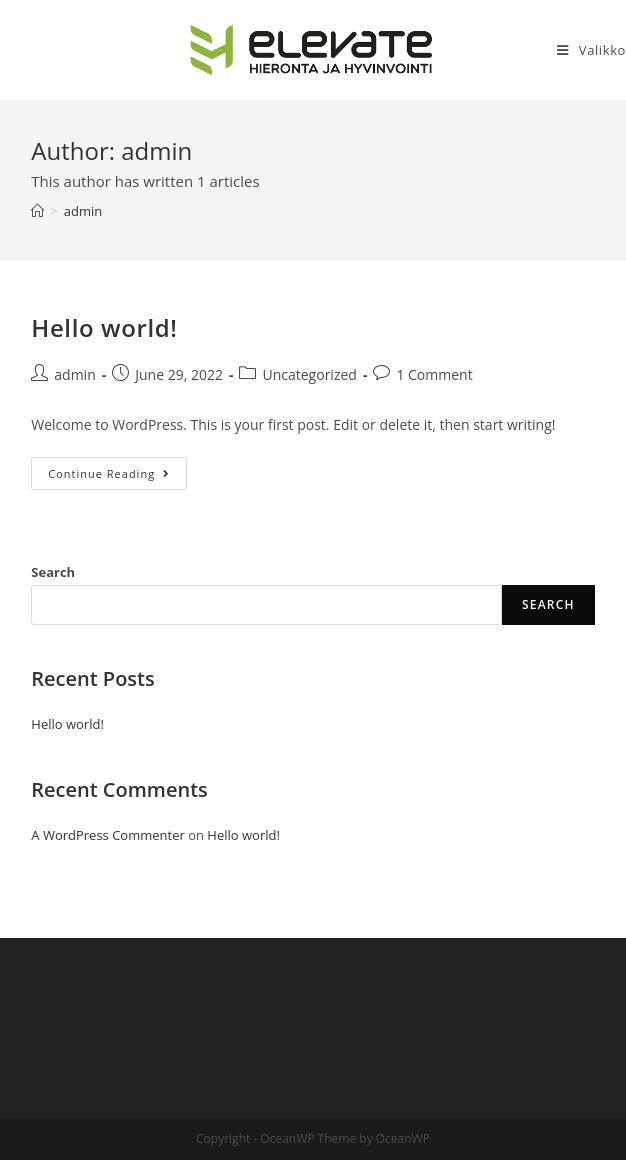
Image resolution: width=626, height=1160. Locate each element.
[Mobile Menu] (591, 50)
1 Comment (434, 374)
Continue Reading (117, 477)
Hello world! (104, 327)
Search (53, 572)
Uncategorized (309, 374)
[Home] (37, 211)
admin (74, 374)
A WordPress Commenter (108, 835)
